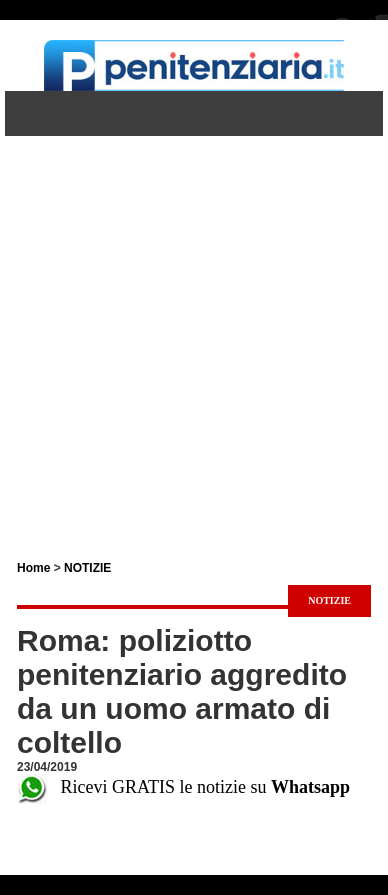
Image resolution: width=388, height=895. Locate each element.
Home (33, 568)
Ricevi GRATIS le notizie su (183, 787)
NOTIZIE (87, 568)
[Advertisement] (194, 330)
